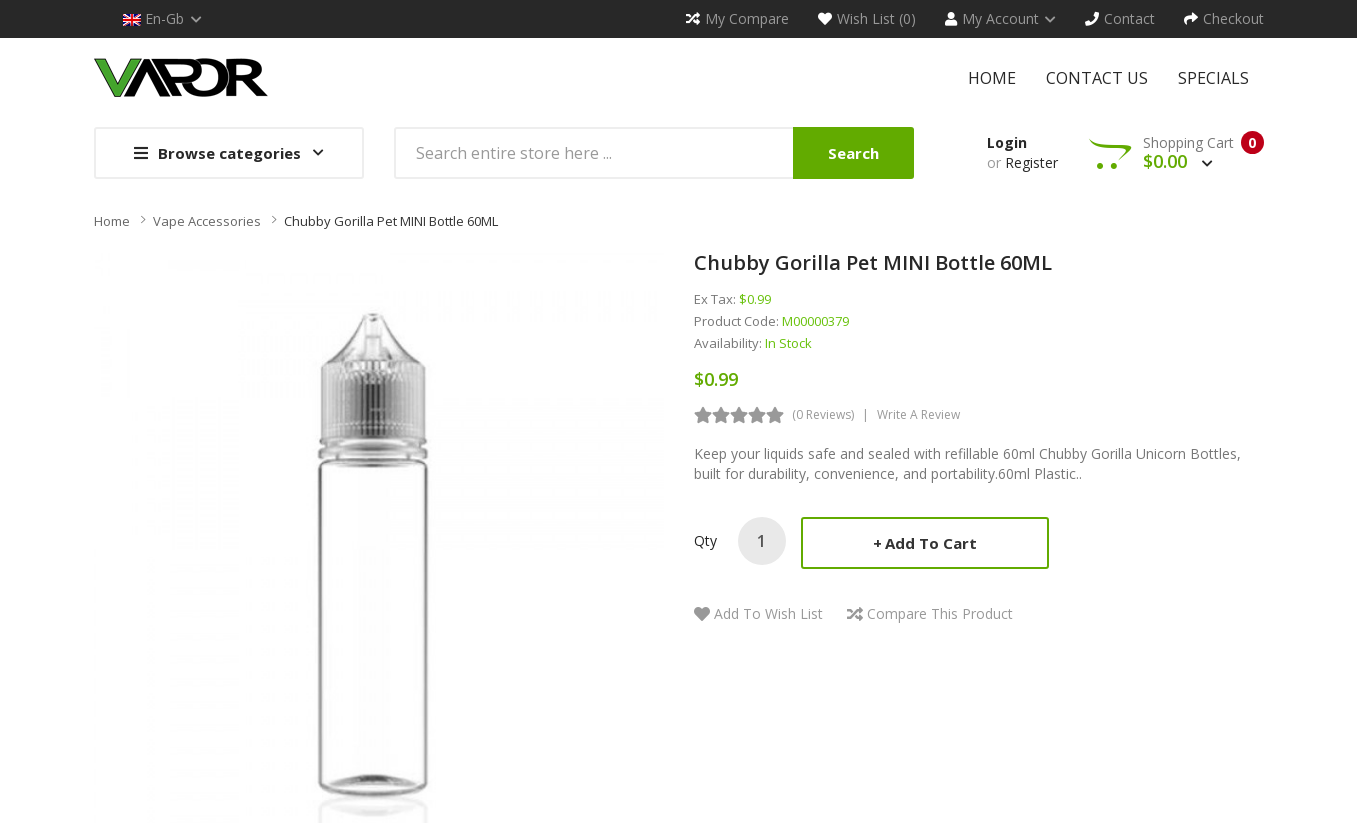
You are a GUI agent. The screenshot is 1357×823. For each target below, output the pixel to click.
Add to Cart (931, 543)
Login (1007, 142)
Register (1031, 162)
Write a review (918, 414)
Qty (705, 540)
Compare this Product (940, 613)
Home (112, 221)
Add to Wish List (768, 613)
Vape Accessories (207, 221)
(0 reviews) (823, 414)
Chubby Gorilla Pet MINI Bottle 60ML (391, 221)
